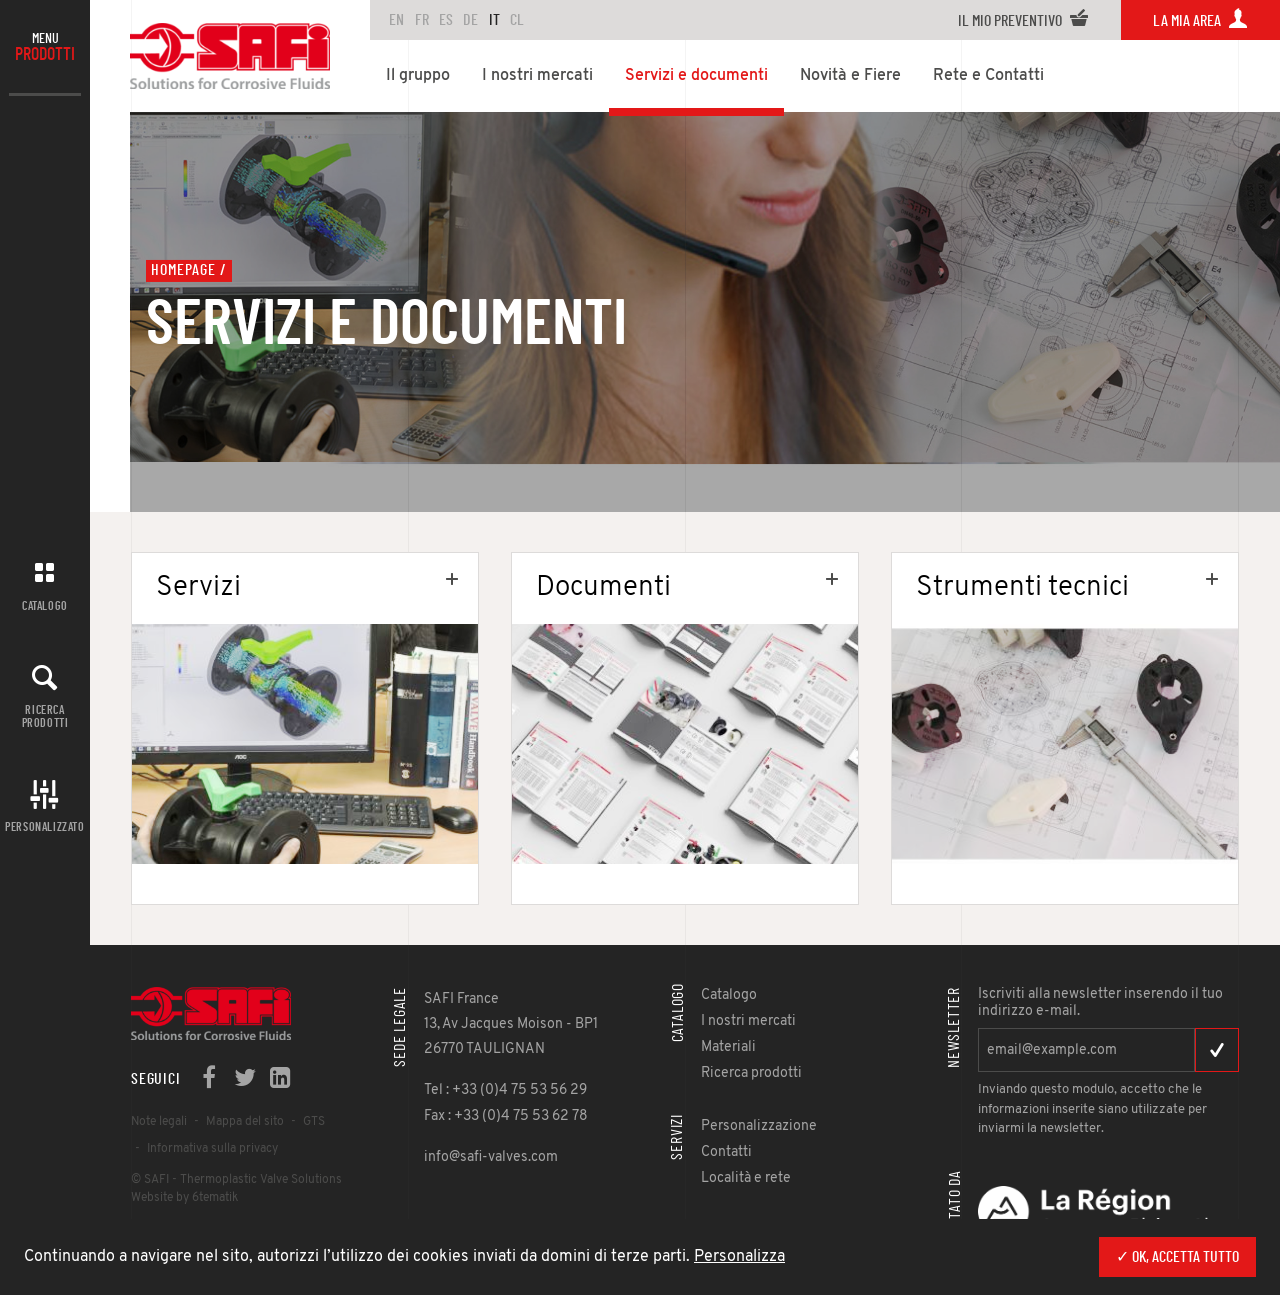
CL (517, 20)
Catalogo (45, 606)
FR (422, 20)
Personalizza (739, 1257)
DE (470, 20)
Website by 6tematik (184, 1198)
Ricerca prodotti (45, 716)
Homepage (183, 270)
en (396, 20)
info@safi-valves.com (491, 1157)
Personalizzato (44, 827)
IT (494, 20)
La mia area (1200, 21)
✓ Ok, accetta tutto (1177, 1257)
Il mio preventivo (1023, 21)
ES (446, 20)
